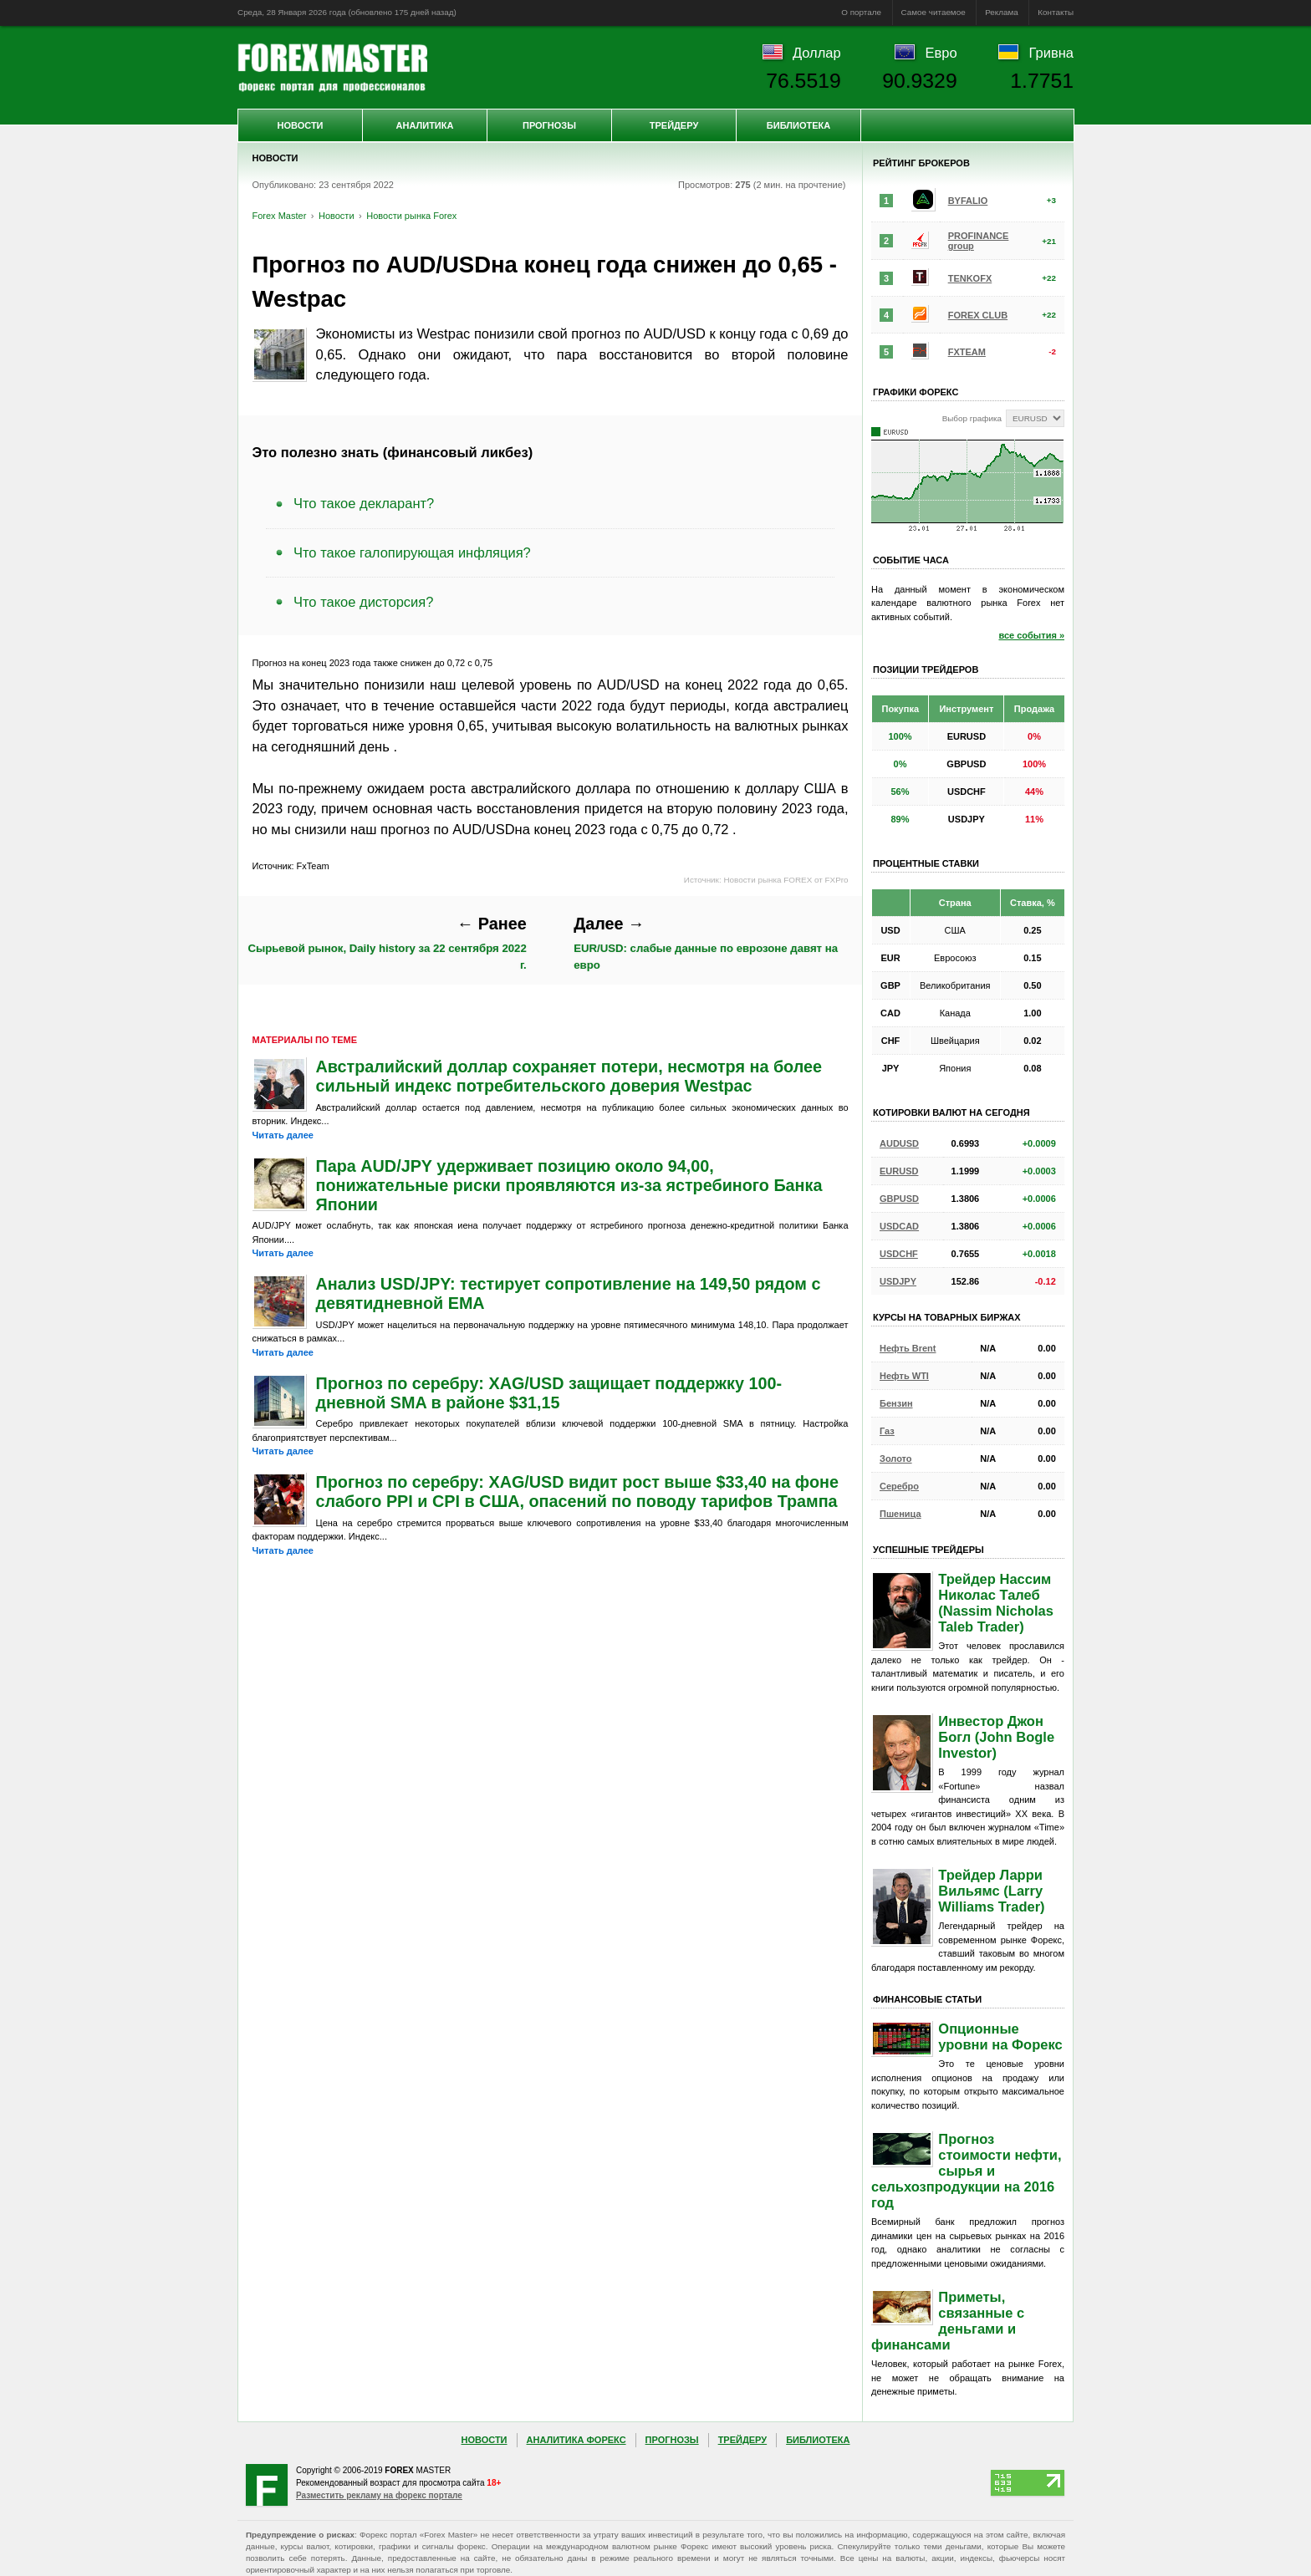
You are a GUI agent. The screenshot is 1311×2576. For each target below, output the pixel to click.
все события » (1031, 635)
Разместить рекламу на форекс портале (379, 2495)
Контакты (1056, 12)
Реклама (1001, 12)
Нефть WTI (904, 1376)
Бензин (896, 1403)
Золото (896, 1458)
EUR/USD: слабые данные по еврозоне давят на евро (706, 942)
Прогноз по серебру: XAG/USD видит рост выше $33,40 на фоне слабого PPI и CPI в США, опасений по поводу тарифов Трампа (577, 1491)
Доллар (817, 52)
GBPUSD (899, 1199)
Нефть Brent (908, 1348)
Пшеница (900, 1514)
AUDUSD (899, 1143)
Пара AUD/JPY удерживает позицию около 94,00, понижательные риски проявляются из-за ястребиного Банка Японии (569, 1185)
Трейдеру (674, 125)
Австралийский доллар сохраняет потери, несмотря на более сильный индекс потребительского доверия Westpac (569, 1076)
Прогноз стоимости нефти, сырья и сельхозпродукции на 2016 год (966, 2170)
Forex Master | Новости (332, 68)
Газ (887, 1431)
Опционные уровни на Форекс (1000, 2036)
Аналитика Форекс (576, 2440)
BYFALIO (968, 201)
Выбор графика (972, 418)
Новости (300, 125)
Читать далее (283, 1135)
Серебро (899, 1486)
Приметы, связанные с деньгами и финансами (947, 2320)
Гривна (1051, 52)
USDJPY (898, 1281)
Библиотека (798, 125)
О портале (861, 12)
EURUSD (899, 1171)
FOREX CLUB (978, 315)
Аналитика (425, 125)
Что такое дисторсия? (363, 601)
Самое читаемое (933, 12)
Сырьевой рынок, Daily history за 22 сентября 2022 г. (386, 942)
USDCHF (899, 1254)
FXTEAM (967, 352)
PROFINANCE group (978, 241)
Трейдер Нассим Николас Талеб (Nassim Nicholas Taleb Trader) (995, 1602)
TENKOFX (970, 278)
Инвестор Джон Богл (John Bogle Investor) (996, 1736)
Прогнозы (549, 125)
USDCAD (899, 1226)
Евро (941, 52)
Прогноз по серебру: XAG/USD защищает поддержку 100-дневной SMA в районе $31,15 (549, 1393)
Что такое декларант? (363, 503)
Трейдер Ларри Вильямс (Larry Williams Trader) (991, 1890)
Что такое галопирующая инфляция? (412, 552)
